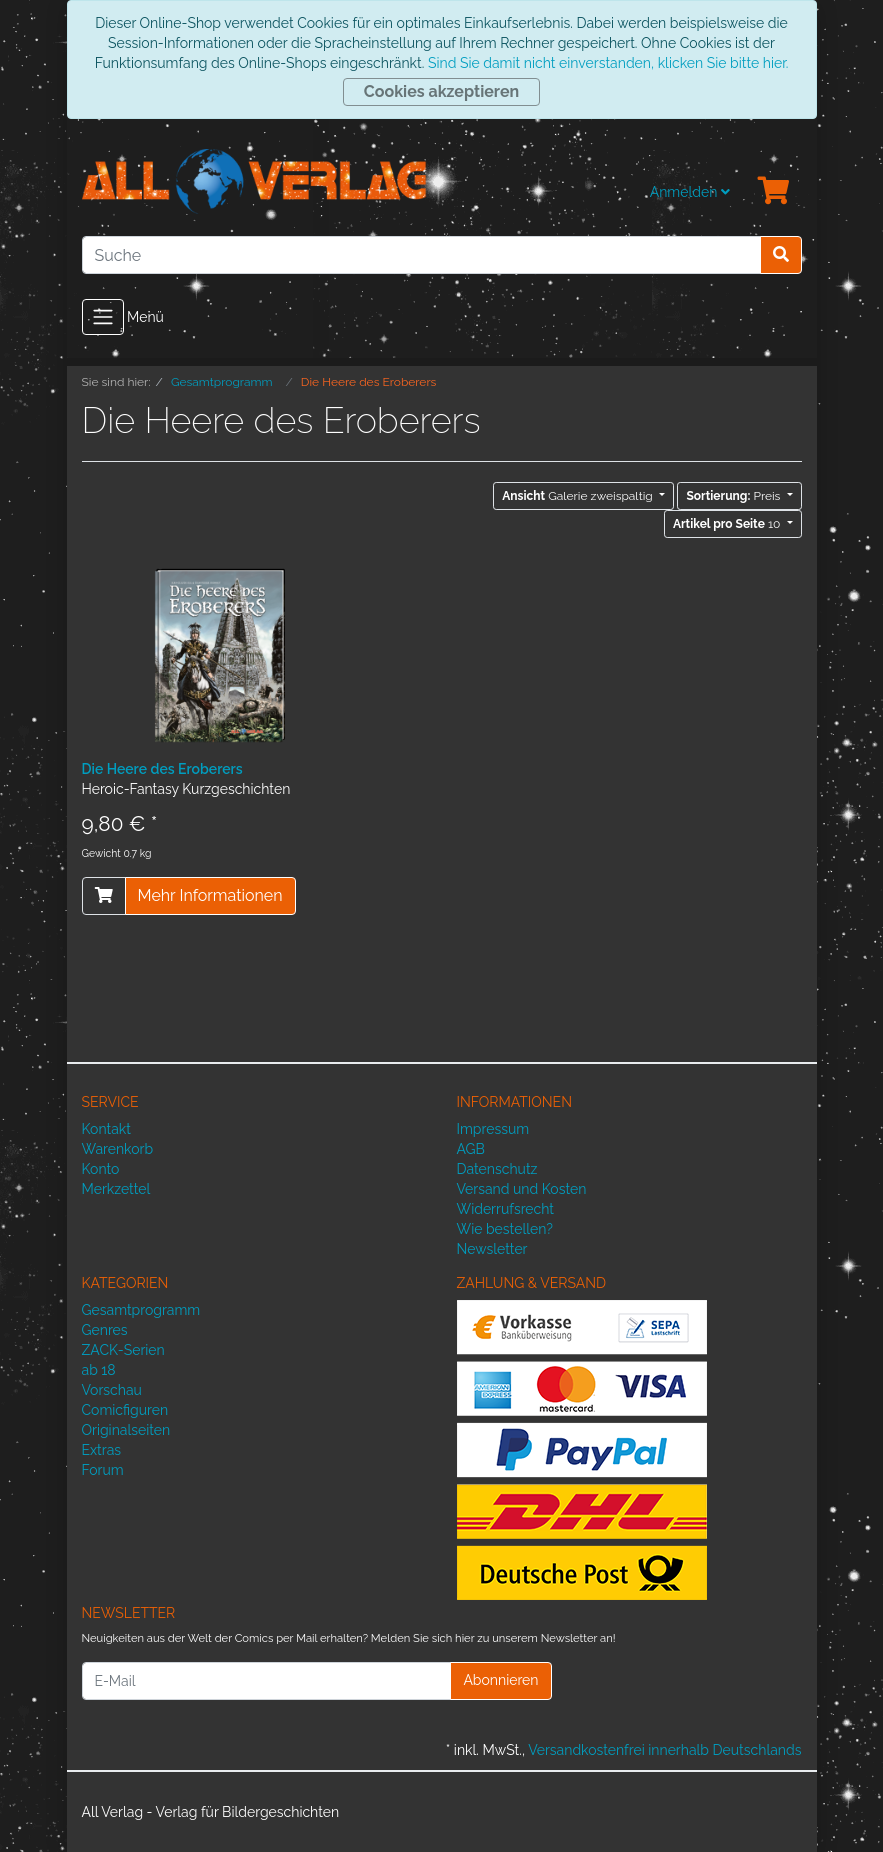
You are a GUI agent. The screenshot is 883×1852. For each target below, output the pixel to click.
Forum (103, 1470)
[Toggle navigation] (103, 317)
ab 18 (99, 1370)
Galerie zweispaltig (579, 496)
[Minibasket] (774, 192)
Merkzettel (116, 1189)
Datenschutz (497, 1169)
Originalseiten (126, 1430)
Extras (102, 1450)
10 (728, 524)
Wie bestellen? (505, 1229)
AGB (471, 1149)
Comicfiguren (125, 1410)
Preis (734, 496)
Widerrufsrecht (506, 1209)
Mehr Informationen (210, 895)
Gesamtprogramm (141, 1310)
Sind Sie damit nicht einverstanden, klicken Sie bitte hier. (608, 63)
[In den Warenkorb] (104, 896)
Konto (101, 1169)
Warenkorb (118, 1149)
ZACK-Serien (123, 1350)
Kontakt (106, 1129)
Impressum (493, 1129)
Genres (105, 1330)
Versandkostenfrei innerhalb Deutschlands (664, 1750)
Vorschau (112, 1390)
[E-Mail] (267, 1681)
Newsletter (492, 1249)
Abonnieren (500, 1680)
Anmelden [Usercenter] (690, 192)
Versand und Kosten (522, 1189)
